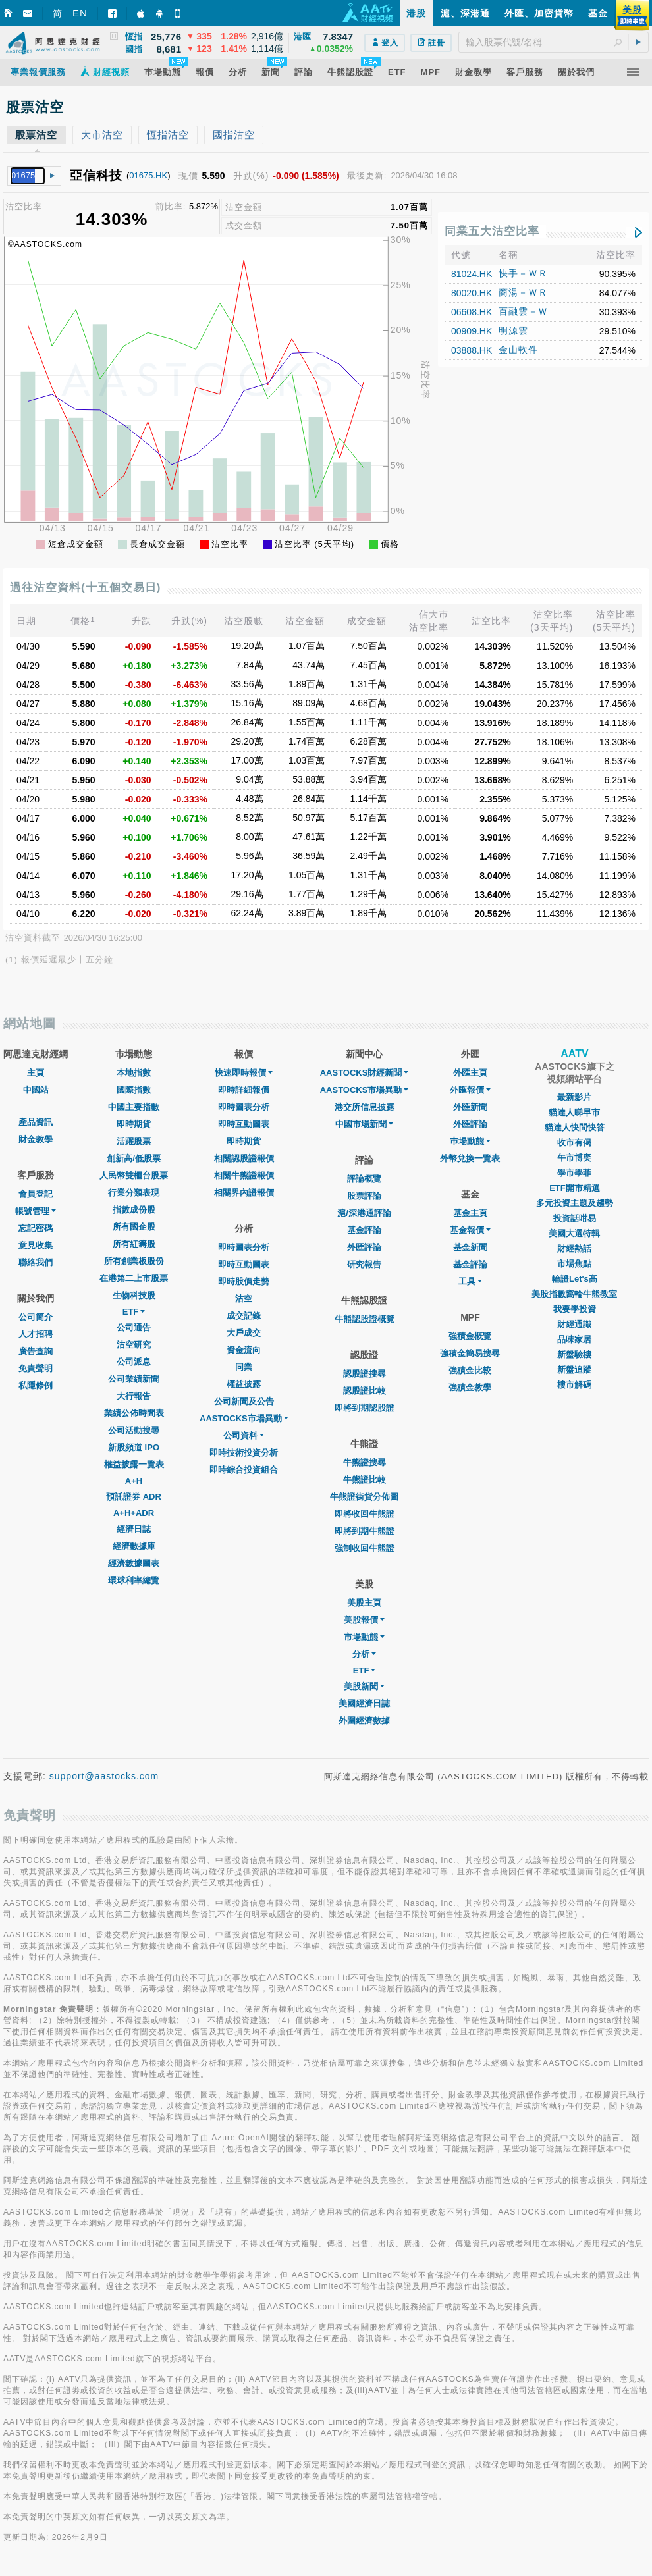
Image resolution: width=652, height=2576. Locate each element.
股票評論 (364, 1196)
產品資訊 (35, 1122)
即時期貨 (134, 1124)
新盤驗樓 (574, 1354)
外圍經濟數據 (364, 1720)
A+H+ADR (133, 1513)
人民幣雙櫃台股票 (133, 1175)
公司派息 (134, 1362)
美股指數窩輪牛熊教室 (574, 1294)
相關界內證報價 (244, 1192)
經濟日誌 (134, 1529)
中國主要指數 (133, 1107)
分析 (364, 1654)
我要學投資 (574, 1309)
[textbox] (553, 42)
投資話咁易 (574, 1218)
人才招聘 (35, 1334)
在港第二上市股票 (133, 1278)
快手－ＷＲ (523, 273)
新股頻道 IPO (133, 1447)
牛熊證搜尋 (364, 1462)
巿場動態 (470, 1141)
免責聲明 (35, 1368)
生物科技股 (134, 1295)
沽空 (243, 1298)
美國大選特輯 (574, 1233)
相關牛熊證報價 (244, 1175)
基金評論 (364, 1230)
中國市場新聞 (364, 1124)
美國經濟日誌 (364, 1703)
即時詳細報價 (243, 1090)
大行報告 (134, 1396)
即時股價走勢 (243, 1281)
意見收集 (35, 1245)
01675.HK (148, 175)
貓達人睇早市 (574, 1112)
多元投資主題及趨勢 (574, 1203)
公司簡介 (35, 1317)
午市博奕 (574, 1158)
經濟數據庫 (134, 1546)
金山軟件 (518, 349)
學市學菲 (574, 1173)
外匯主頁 (470, 1073)
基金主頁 (470, 1213)
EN (80, 12)
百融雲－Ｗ (523, 311)
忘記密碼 (35, 1228)
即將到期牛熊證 (364, 1531)
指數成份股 (134, 1210)
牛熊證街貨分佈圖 (364, 1497)
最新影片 (574, 1097)
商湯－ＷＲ (523, 292)
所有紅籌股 (134, 1244)
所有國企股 (134, 1227)
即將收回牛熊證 (364, 1514)
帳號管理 (35, 1211)
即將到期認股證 (364, 1408)
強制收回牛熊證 (364, 1548)
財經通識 (574, 1324)
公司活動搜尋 (133, 1430)
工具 (470, 1281)
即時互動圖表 (243, 1124)
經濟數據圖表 (133, 1563)
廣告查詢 (35, 1351)
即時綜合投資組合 (243, 1470)
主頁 (35, 1073)
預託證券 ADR (133, 1497)
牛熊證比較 (364, 1480)
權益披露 (244, 1384)
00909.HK (471, 331)
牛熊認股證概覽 (364, 1319)
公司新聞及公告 (244, 1401)
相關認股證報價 (244, 1158)
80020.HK (471, 293)
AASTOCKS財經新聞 (364, 1073)
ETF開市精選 (574, 1188)
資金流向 (244, 1350)
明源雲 (513, 330)
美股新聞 (364, 1686)
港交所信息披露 (364, 1107)
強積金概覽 (469, 1336)
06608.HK (471, 312)
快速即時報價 (244, 1073)
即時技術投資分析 (243, 1453)
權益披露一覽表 (134, 1464)
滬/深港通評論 (364, 1213)
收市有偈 (574, 1142)
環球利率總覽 (133, 1580)
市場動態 (364, 1637)
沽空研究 (134, 1345)
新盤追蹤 (574, 1370)
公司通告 (134, 1327)
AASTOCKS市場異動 (244, 1418)
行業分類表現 (133, 1192)
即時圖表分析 (243, 1107)
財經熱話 (574, 1248)
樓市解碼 (574, 1385)
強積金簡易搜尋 (470, 1353)
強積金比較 (469, 1370)
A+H (133, 1481)
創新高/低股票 (134, 1158)
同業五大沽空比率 (492, 231)
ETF (134, 1312)
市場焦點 (574, 1264)
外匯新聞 (470, 1107)
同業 (243, 1367)
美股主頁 (364, 1603)
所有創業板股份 (134, 1261)
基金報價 (470, 1230)
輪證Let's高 (574, 1279)
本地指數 (134, 1073)
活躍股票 (134, 1141)
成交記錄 (244, 1316)
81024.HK (471, 274)
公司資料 (243, 1435)
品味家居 (574, 1339)
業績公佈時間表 (134, 1413)
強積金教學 (469, 1387)
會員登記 (35, 1194)
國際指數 (134, 1090)
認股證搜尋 (364, 1374)
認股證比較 (364, 1391)
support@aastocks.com (104, 1776)
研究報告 (364, 1264)
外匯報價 (470, 1090)
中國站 (36, 1090)
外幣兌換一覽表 (470, 1158)
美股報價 (364, 1620)
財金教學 (35, 1139)
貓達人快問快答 (575, 1127)
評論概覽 (364, 1179)
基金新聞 (470, 1247)
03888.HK (471, 350)
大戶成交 (244, 1333)
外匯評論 (364, 1247)
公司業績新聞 (133, 1379)
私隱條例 (35, 1385)
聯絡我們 (35, 1262)
